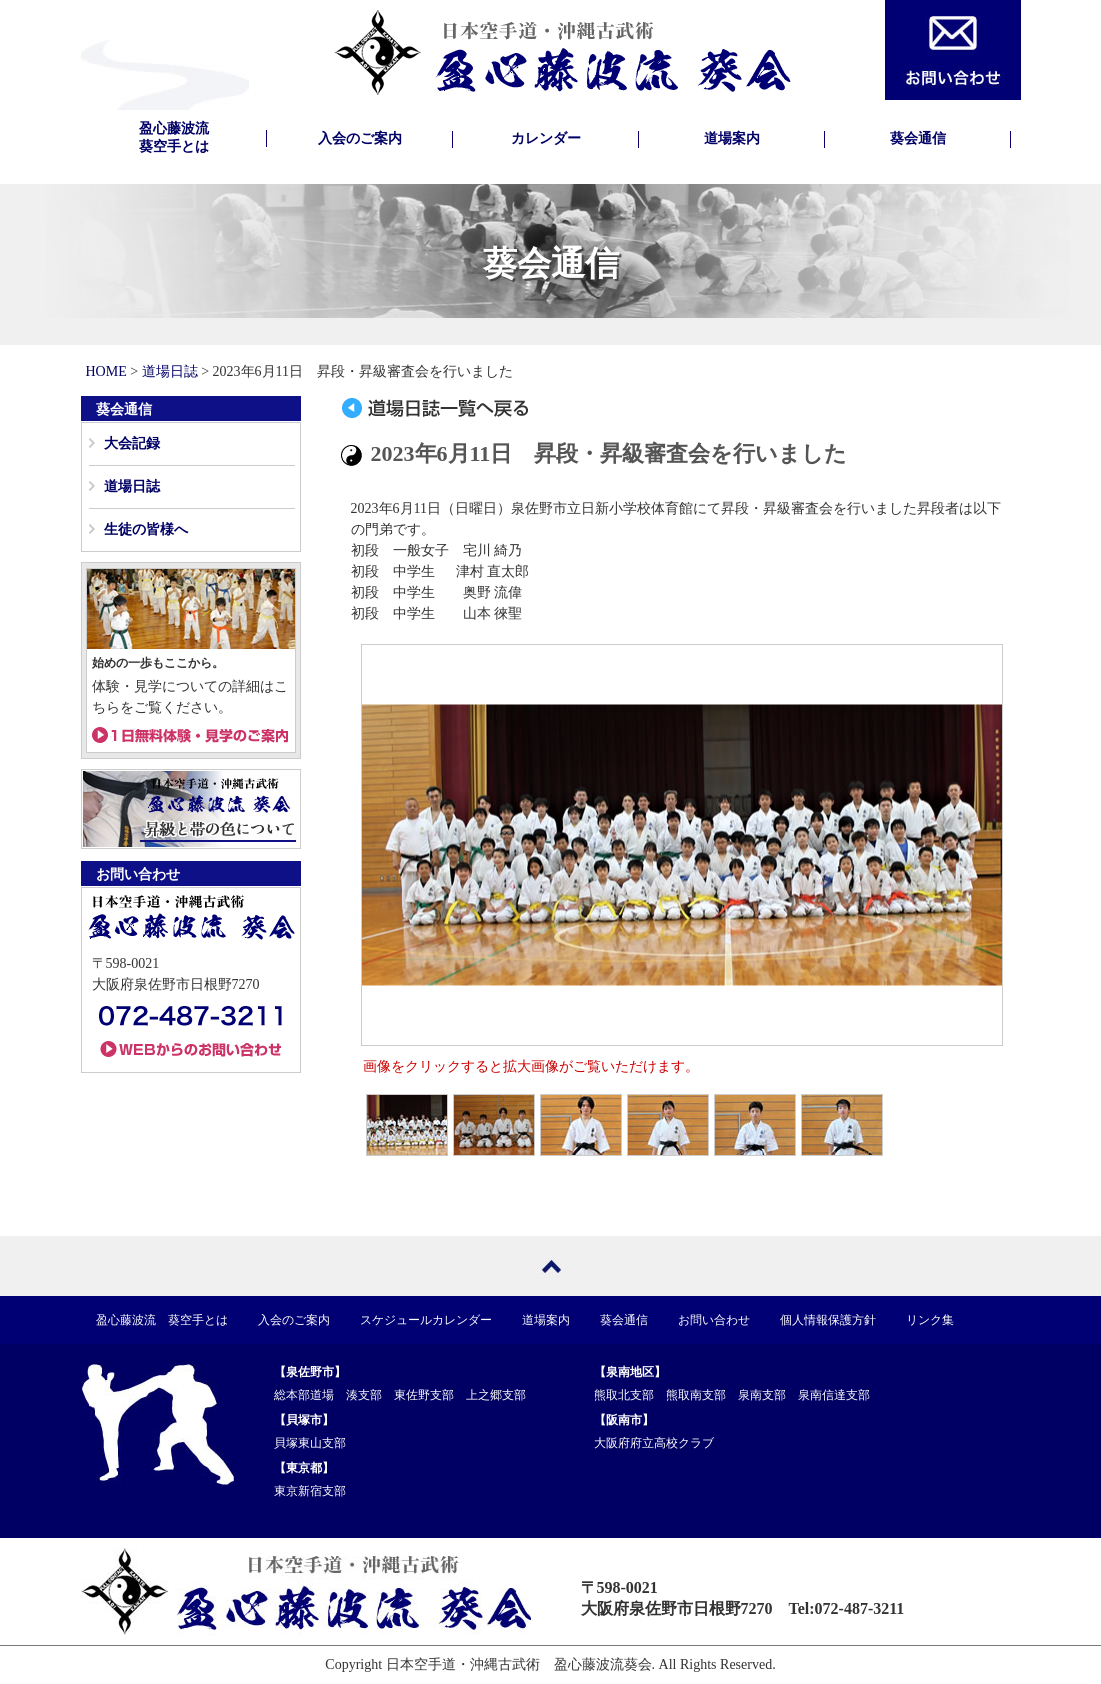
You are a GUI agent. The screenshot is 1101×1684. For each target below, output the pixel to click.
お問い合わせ (714, 1320)
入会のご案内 (360, 138)
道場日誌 (170, 371)
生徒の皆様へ (146, 529)
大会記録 (132, 443)
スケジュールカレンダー (426, 1320)
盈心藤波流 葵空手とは (162, 1320)
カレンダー (546, 138)
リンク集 (930, 1320)
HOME (106, 371)
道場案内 (732, 138)
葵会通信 (918, 138)
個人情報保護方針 (828, 1320)
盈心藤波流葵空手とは (174, 137)
